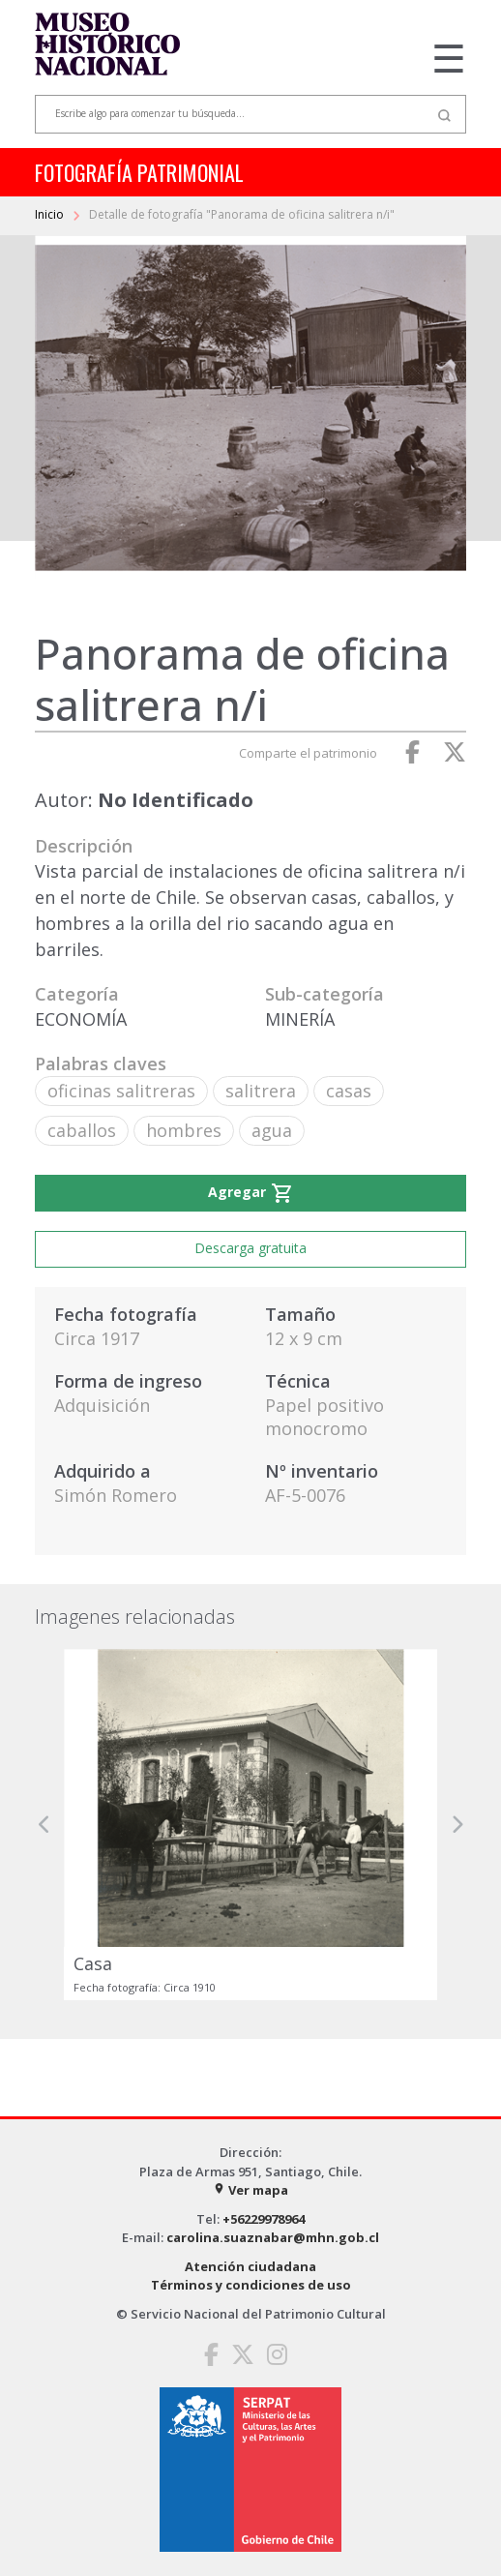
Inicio (51, 214)
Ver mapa (250, 2190)
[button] (44, 1825)
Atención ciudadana (250, 2266)
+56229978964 (263, 2219)
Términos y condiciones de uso (251, 2284)
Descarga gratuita (250, 1248)
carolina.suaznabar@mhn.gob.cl (272, 2237)
